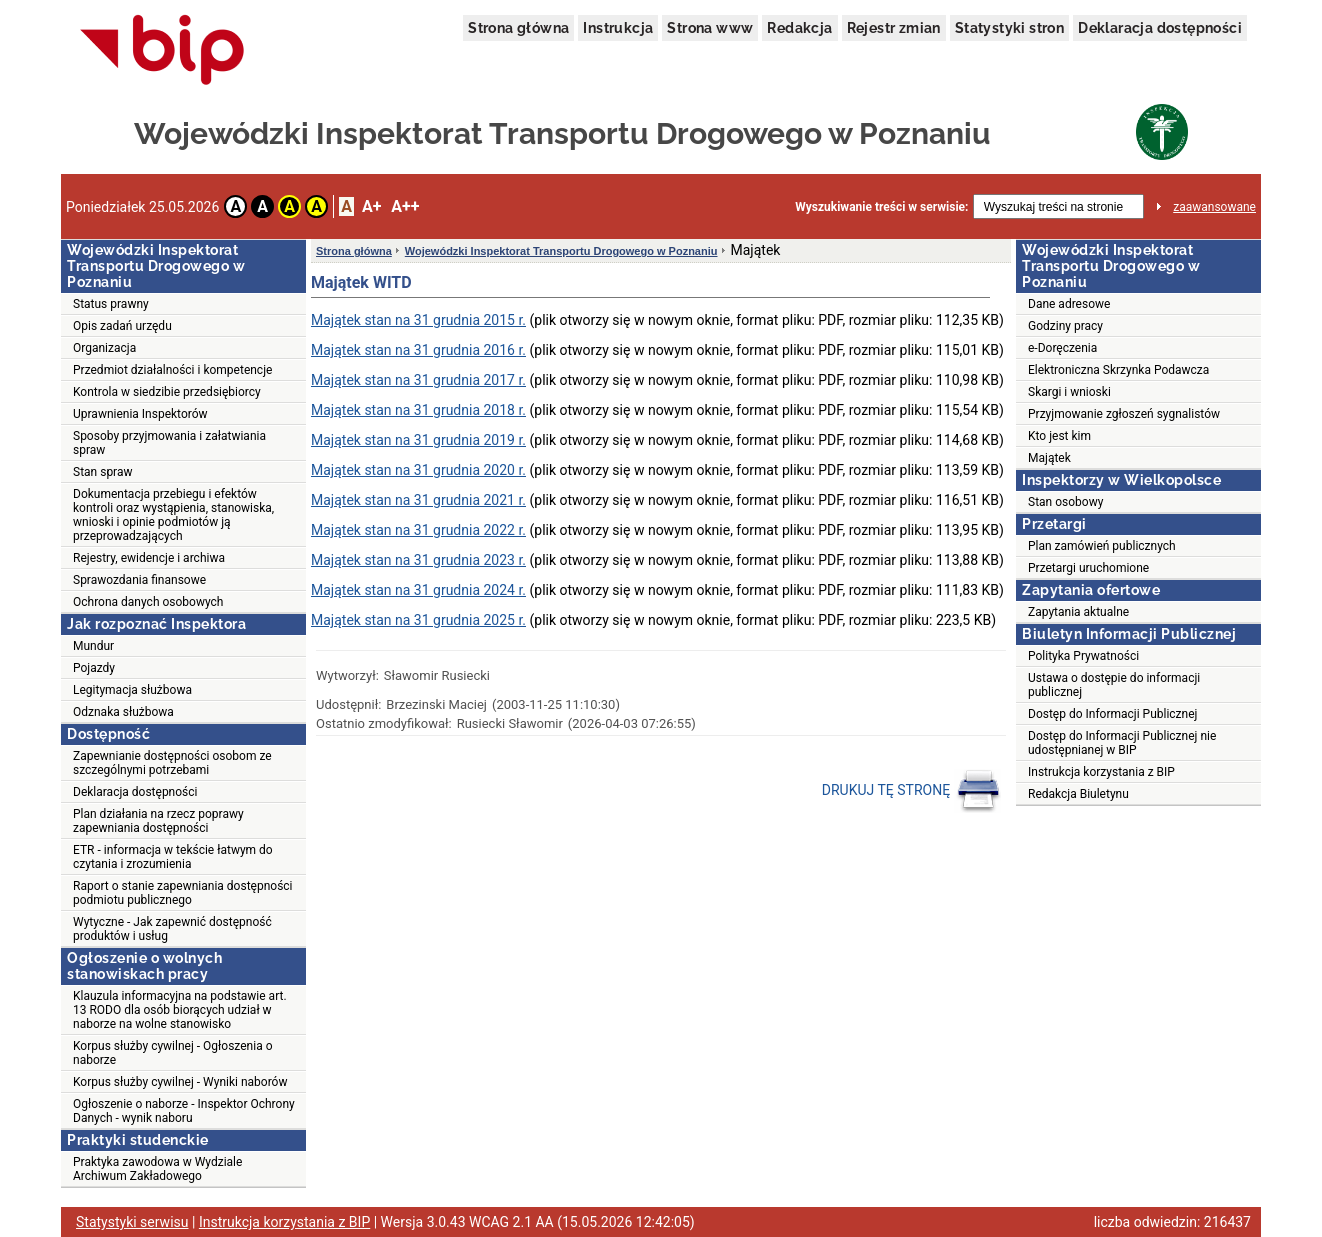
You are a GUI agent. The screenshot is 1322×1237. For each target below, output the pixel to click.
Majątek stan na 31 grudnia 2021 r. (418, 500)
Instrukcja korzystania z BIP (1101, 772)
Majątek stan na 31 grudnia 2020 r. (418, 470)
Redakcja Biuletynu (1078, 794)
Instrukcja (618, 28)
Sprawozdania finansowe (139, 580)
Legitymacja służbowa (132, 690)
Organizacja (104, 348)
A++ (405, 206)
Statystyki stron (1009, 28)
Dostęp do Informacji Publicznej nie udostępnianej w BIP (1122, 743)
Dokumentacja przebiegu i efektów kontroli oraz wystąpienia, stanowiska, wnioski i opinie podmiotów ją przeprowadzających (173, 515)
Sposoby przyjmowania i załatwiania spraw (169, 443)
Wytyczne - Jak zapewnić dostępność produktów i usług (172, 929)
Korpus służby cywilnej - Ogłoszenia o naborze (172, 1053)
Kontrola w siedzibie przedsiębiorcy (167, 392)
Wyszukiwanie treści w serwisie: (881, 207)
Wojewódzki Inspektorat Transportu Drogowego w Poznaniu (561, 251)
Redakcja (799, 28)
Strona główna (518, 28)
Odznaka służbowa (123, 712)
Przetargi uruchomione (1088, 568)
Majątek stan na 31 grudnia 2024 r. (418, 590)
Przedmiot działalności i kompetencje (172, 370)
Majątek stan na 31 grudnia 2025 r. (418, 620)
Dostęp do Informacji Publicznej (1112, 714)
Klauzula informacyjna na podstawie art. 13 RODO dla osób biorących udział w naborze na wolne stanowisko (180, 1010)
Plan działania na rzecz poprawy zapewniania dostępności (158, 821)
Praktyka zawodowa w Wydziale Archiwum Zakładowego (157, 1169)
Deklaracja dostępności (1160, 28)
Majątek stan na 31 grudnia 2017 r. (418, 380)
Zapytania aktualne (1078, 612)
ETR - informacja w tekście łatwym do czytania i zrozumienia (173, 857)
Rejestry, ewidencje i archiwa (149, 558)
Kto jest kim (1059, 436)
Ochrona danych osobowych (148, 602)
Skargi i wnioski (1069, 392)
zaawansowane (1214, 207)
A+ (371, 206)
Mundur (93, 646)
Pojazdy (94, 668)
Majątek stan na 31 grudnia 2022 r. (418, 530)
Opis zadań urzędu (122, 326)
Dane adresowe (1069, 304)
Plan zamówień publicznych (1102, 546)
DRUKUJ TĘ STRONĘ (911, 791)
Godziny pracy (1065, 326)
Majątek (1049, 458)
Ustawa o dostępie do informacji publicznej (1114, 685)
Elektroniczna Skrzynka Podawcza (1118, 370)
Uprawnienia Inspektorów (140, 414)
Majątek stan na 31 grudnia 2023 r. (418, 560)
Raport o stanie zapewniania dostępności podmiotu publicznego (183, 893)
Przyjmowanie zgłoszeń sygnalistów (1124, 414)
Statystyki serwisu (132, 1222)
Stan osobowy (1065, 502)
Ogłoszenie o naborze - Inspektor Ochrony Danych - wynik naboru (184, 1111)
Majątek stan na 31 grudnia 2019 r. (418, 440)
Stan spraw (103, 472)
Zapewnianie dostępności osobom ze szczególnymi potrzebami (172, 763)
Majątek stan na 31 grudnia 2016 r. (418, 350)
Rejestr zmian (894, 28)
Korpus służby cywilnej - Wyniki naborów (180, 1082)
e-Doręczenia (1062, 348)
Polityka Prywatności (1083, 656)
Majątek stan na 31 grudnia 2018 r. (418, 410)
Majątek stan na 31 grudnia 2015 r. (418, 320)
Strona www (710, 28)
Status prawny (111, 304)
